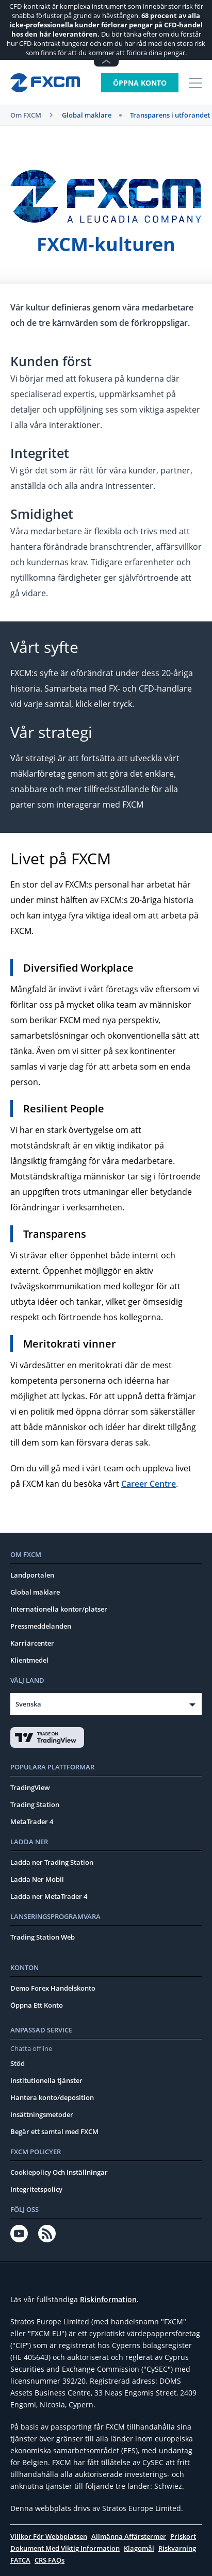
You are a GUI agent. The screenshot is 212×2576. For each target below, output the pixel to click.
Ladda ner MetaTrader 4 (48, 1896)
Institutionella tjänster (46, 2080)
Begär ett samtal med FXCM (54, 2131)
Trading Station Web (42, 1937)
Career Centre (148, 1483)
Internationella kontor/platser (58, 1609)
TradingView (30, 1787)
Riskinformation (108, 2299)
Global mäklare (86, 115)
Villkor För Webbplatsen (48, 2536)
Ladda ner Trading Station (51, 1862)
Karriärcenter (32, 1643)
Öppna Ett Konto (36, 2005)
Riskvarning (177, 2548)
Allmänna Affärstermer (128, 2536)
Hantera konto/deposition (52, 2097)
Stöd (17, 2063)
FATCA (20, 2560)
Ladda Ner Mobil (37, 1879)
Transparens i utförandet (170, 115)
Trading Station (34, 1804)
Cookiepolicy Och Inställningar (59, 2172)
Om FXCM (25, 115)
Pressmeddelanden (40, 1626)
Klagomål (139, 2548)
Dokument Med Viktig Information (65, 2548)
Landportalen (32, 1575)
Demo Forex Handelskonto (52, 1988)
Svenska (28, 1704)
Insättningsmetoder (41, 2114)
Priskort (183, 2536)
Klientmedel (29, 1660)
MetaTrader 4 (31, 1821)
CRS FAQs (49, 2560)
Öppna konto (140, 83)
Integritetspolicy (36, 2189)
